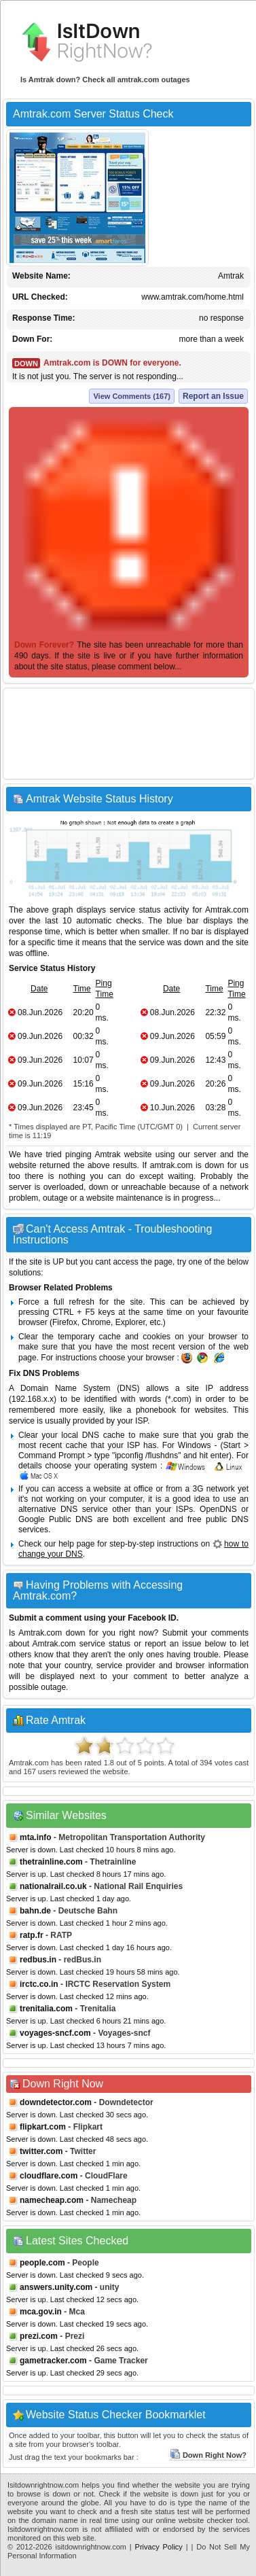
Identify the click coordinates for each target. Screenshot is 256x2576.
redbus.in (38, 1959)
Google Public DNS (55, 1519)
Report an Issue (213, 396)
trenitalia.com (46, 2008)
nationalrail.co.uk (53, 1886)
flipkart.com (43, 2127)
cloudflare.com (48, 2176)
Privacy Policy (159, 2547)
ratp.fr (31, 1935)
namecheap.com (52, 2200)
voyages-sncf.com (55, 2033)
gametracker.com (53, 2360)
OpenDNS (218, 1509)
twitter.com (41, 2151)
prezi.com (39, 2336)
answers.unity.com (56, 2287)
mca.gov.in (41, 2311)
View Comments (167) (131, 396)
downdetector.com (56, 2102)
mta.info (36, 1837)
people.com (42, 2263)
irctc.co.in (39, 1984)
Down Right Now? (208, 2455)
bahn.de (35, 1911)
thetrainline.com (51, 1862)
